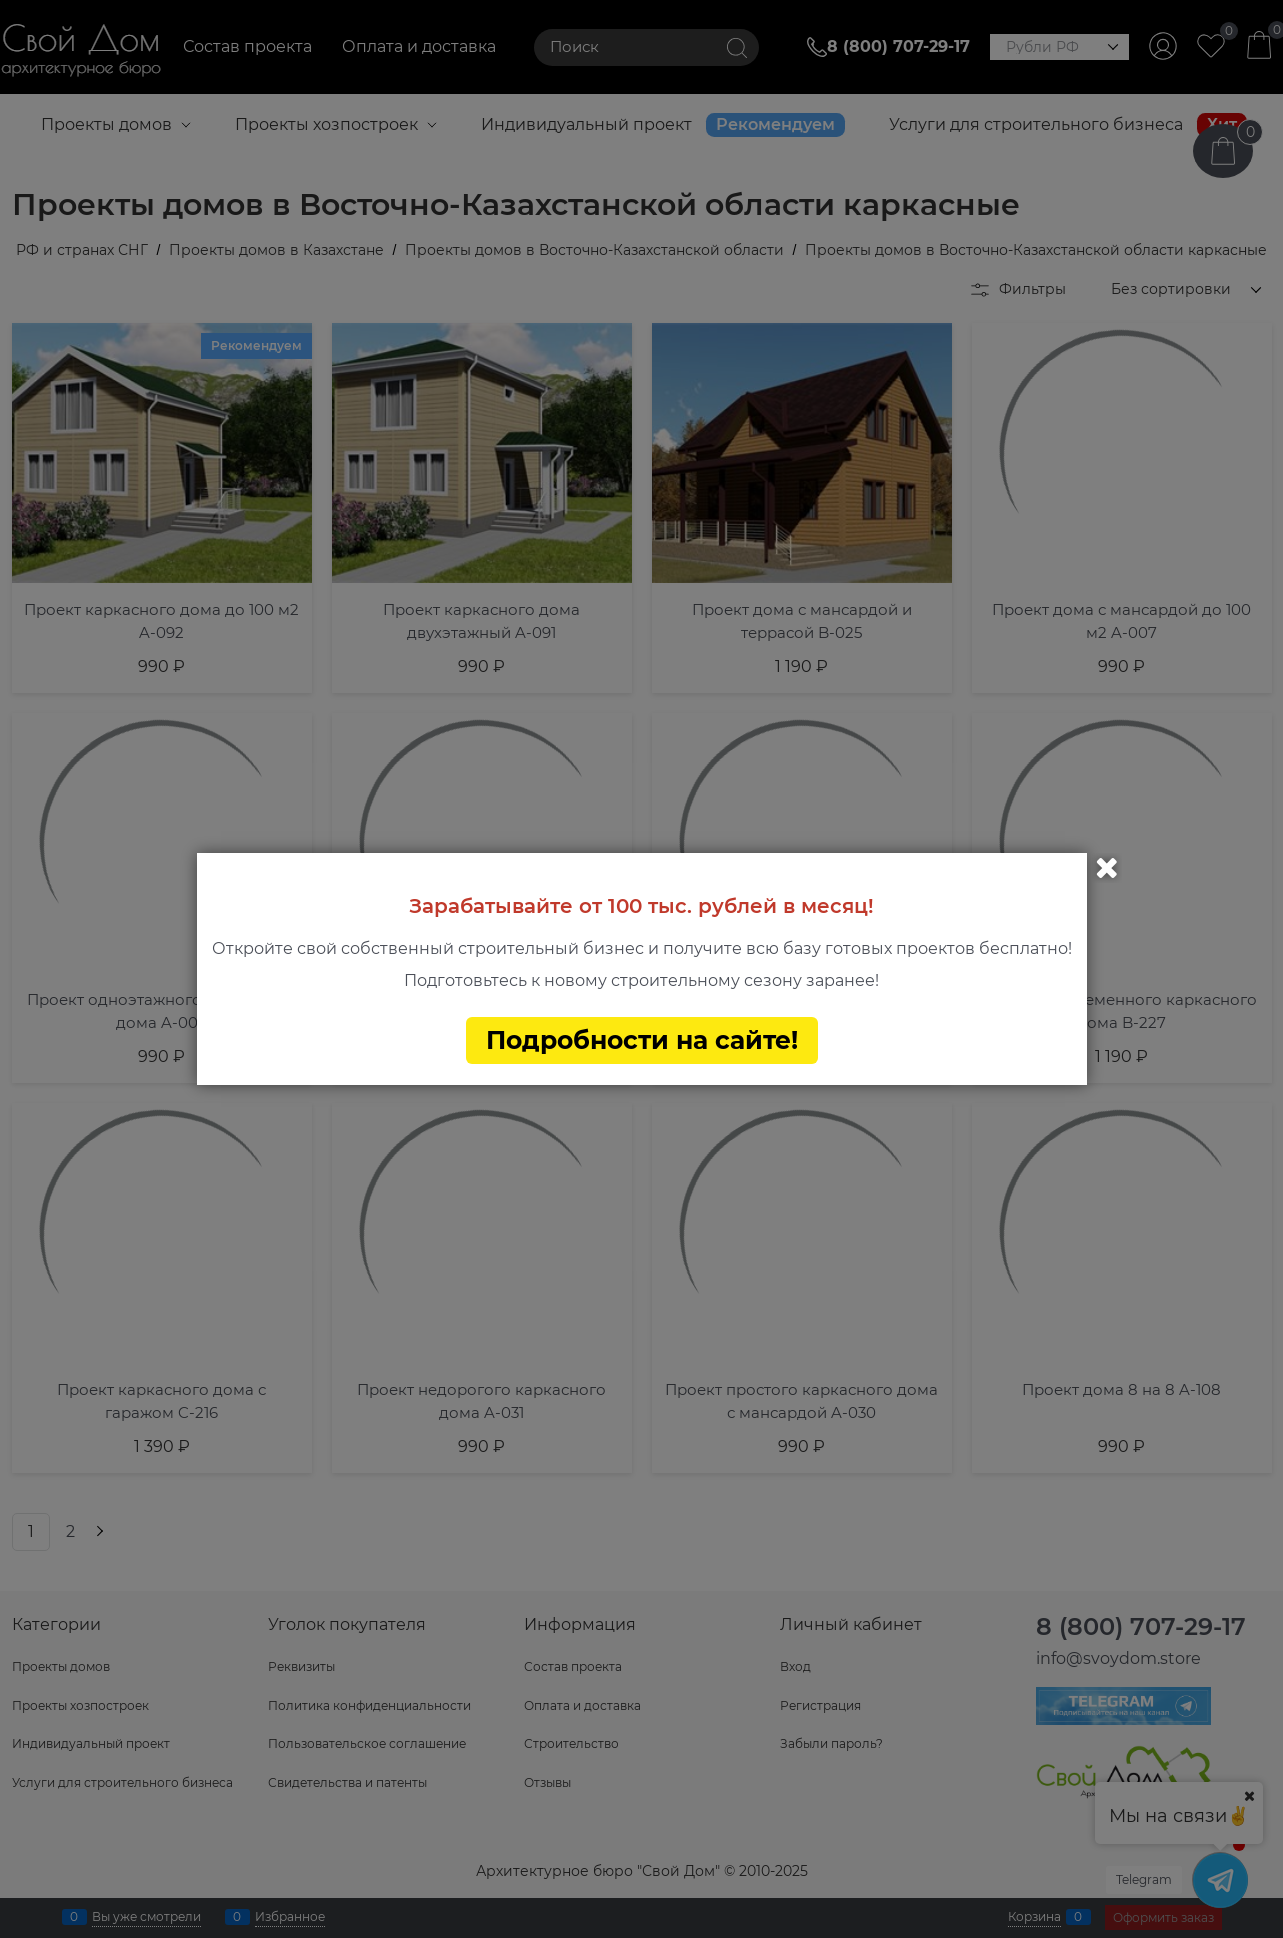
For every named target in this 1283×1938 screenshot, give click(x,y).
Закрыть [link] (1107, 868)
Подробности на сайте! (642, 1040)
